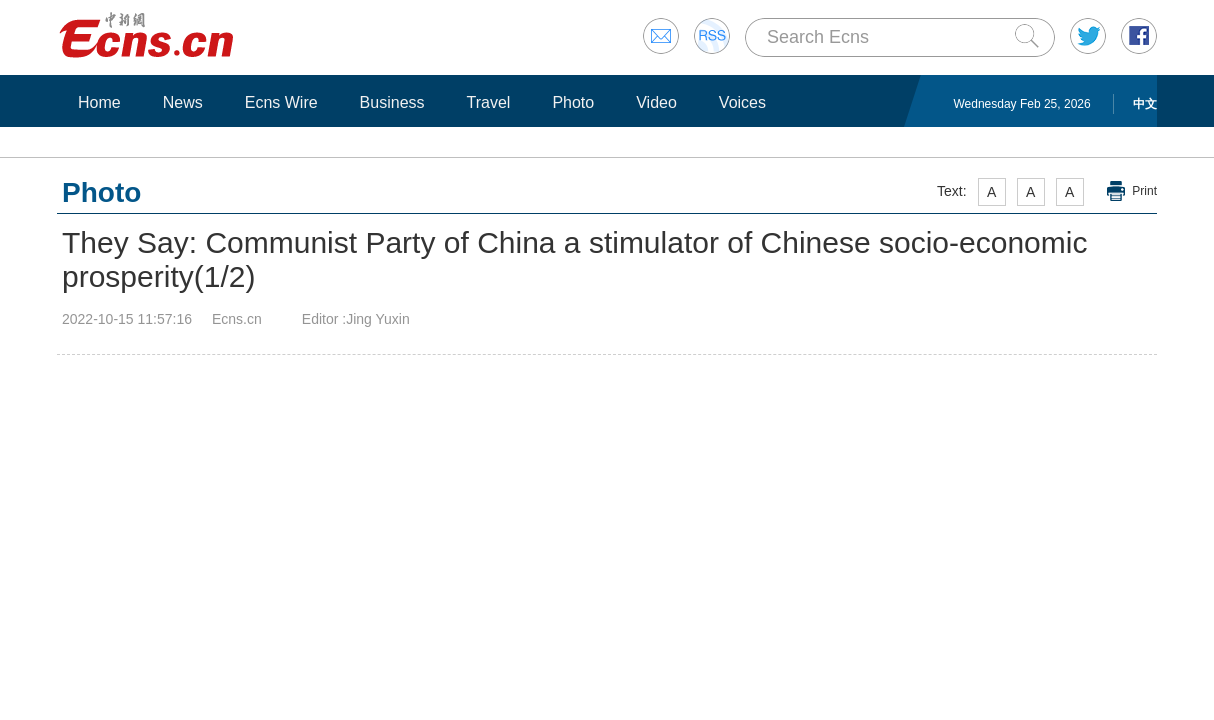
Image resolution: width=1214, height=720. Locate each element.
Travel (489, 102)
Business (392, 102)
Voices (742, 102)
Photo (573, 102)
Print (1144, 191)
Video (656, 102)
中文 (1145, 104)
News (183, 102)
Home (99, 102)
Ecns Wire (281, 102)
